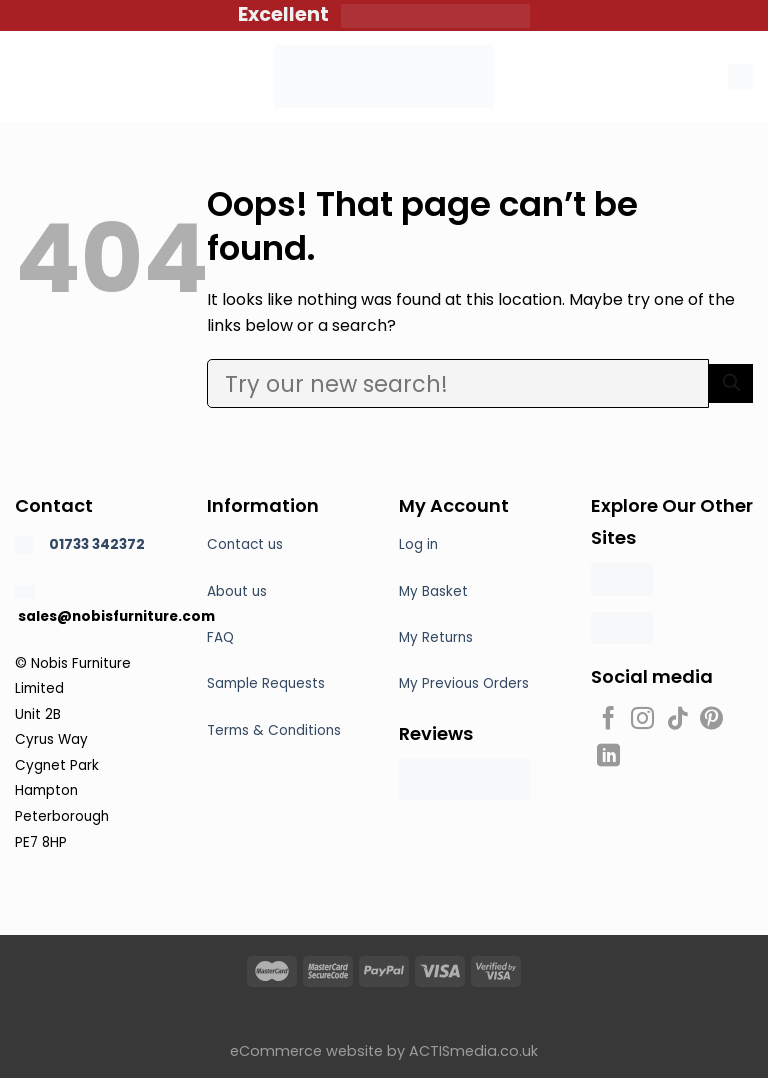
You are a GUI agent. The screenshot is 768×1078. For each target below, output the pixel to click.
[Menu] (27, 76)
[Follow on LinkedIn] (608, 757)
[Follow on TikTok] (677, 720)
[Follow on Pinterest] (711, 720)
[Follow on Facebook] (608, 720)
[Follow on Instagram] (642, 720)
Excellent (289, 14)
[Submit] (731, 383)
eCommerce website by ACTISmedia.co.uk (384, 1051)
